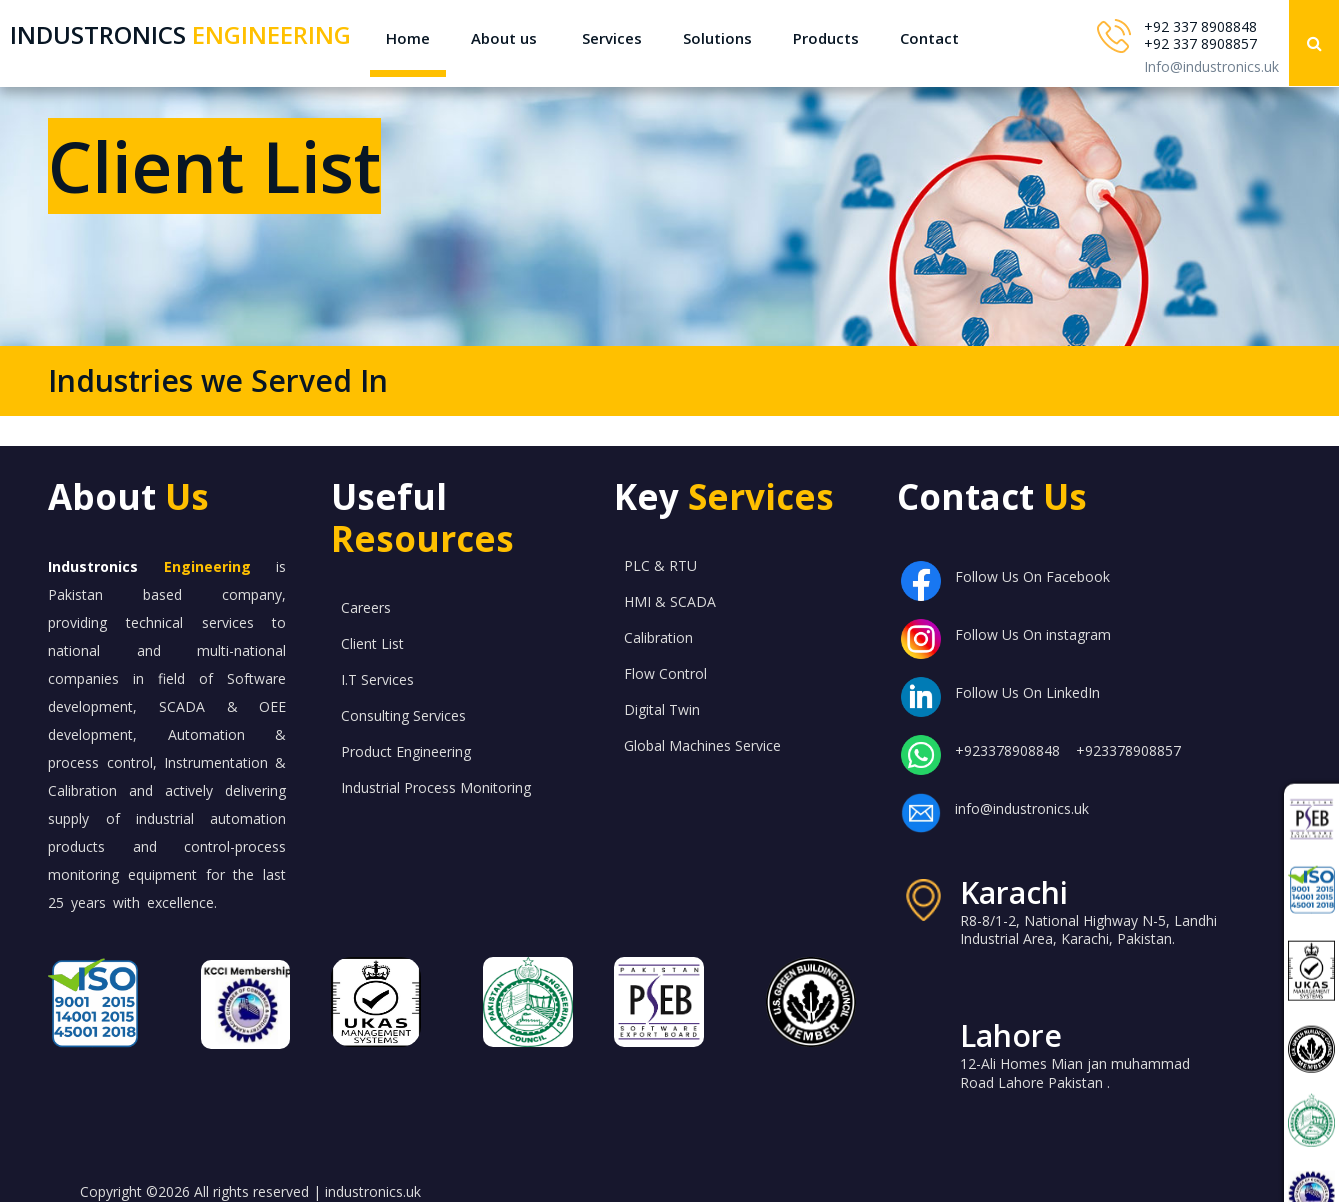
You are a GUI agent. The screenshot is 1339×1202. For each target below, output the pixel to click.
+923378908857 (1128, 750)
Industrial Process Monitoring (436, 787)
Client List (372, 643)
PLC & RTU (660, 565)
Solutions (717, 38)
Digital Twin (662, 709)
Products (826, 38)
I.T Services (377, 679)
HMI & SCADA (670, 601)
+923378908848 (1007, 750)
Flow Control (665, 673)
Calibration (658, 637)
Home (408, 38)
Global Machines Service (702, 745)
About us (504, 38)
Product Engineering (406, 751)
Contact (929, 38)
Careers (366, 607)
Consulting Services (403, 715)
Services (612, 38)
